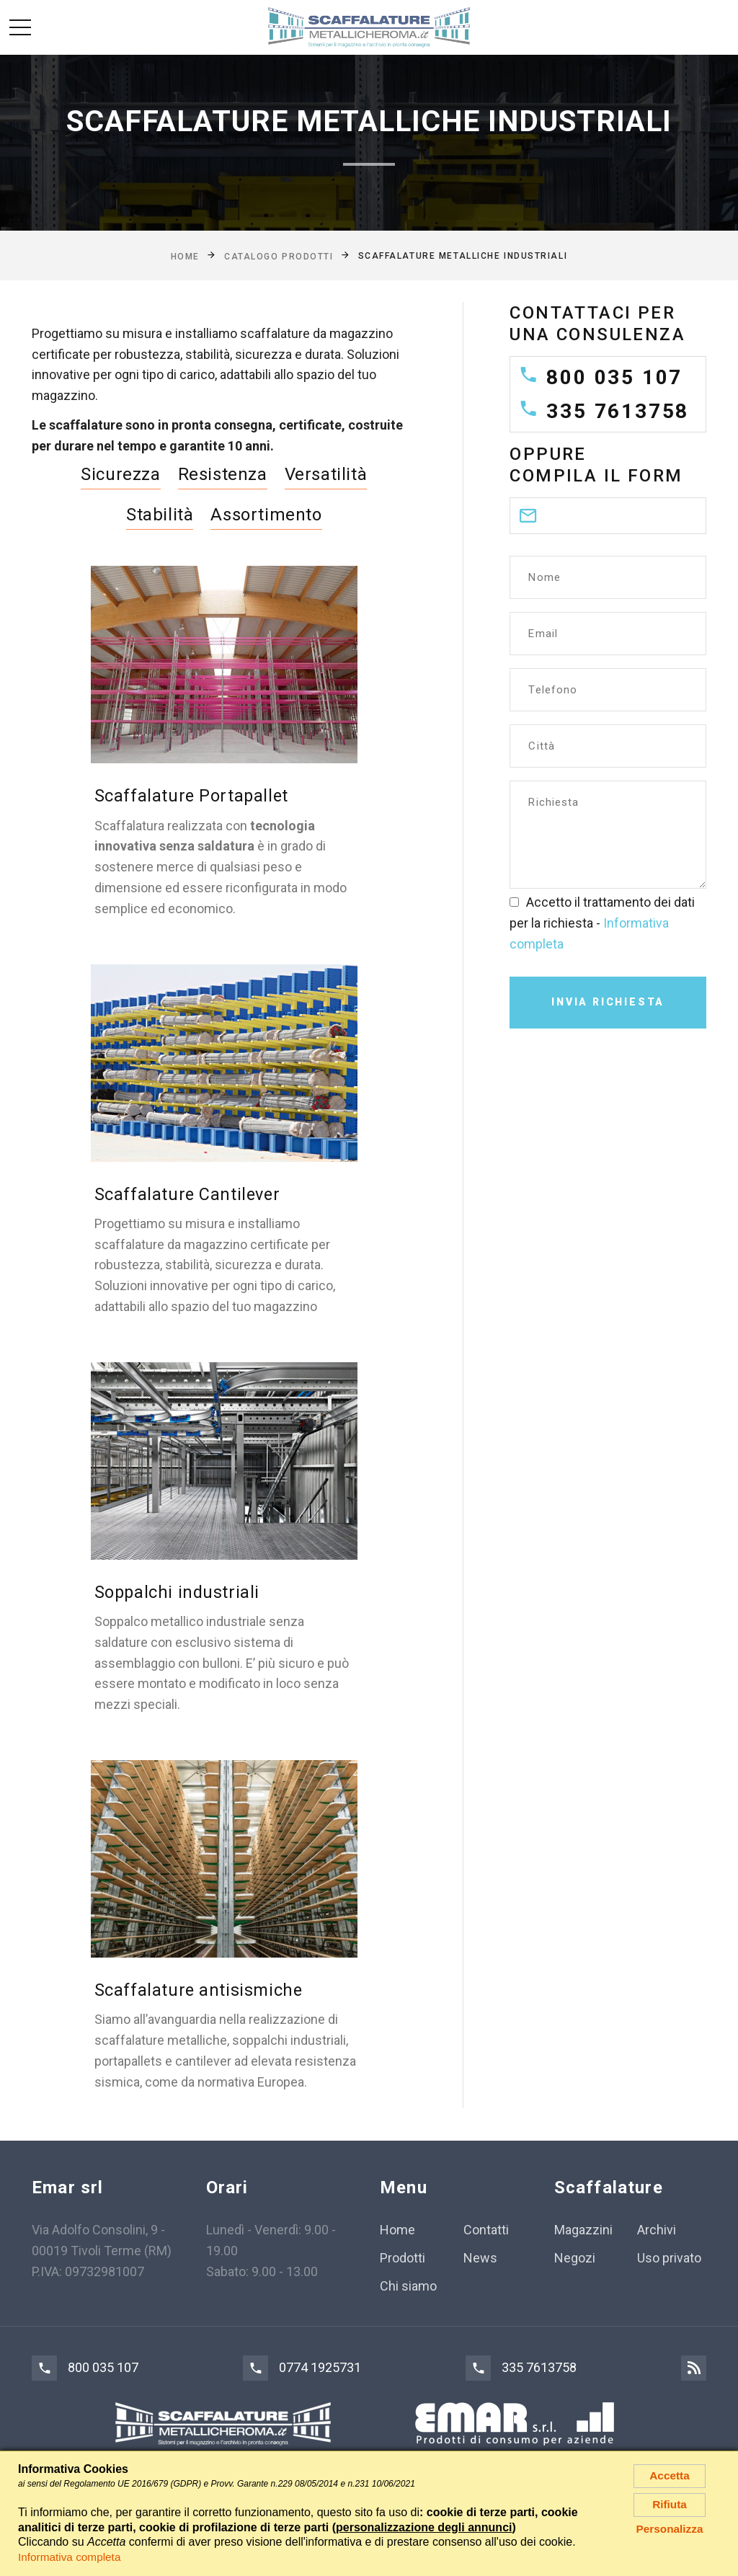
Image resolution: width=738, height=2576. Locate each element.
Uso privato (669, 2257)
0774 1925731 (320, 2366)
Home (397, 2229)
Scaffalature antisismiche (199, 1989)
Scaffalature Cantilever (188, 1193)
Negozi (574, 2257)
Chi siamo (408, 2285)
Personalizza (670, 2533)
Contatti (486, 2229)
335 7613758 (617, 411)
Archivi (656, 2229)
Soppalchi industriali (178, 1591)
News (480, 2257)
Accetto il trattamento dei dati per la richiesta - (602, 922)
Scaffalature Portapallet (192, 796)
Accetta (669, 2476)
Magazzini (583, 2229)
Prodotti (402, 2257)
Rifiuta (670, 2507)
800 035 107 (614, 377)
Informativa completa (71, 2557)
